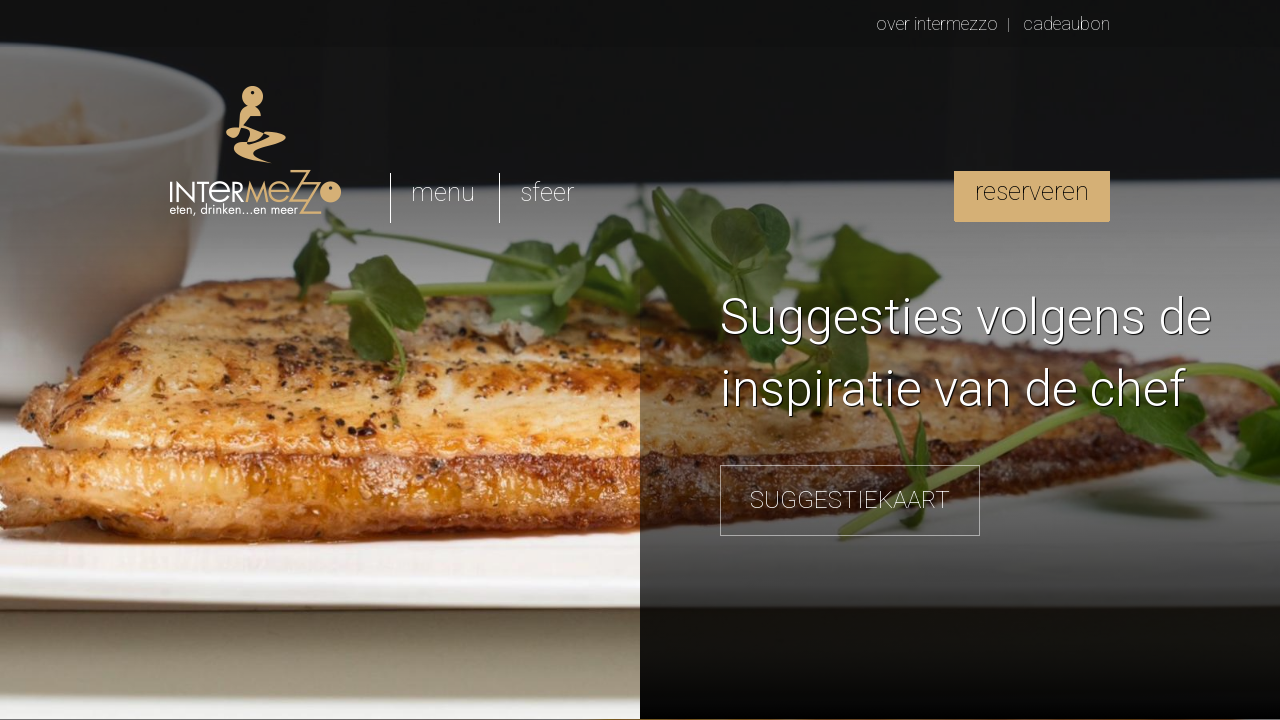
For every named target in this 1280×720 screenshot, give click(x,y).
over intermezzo (937, 23)
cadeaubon (1066, 23)
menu (443, 192)
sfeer (547, 192)
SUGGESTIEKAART (850, 500)
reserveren (1032, 191)
